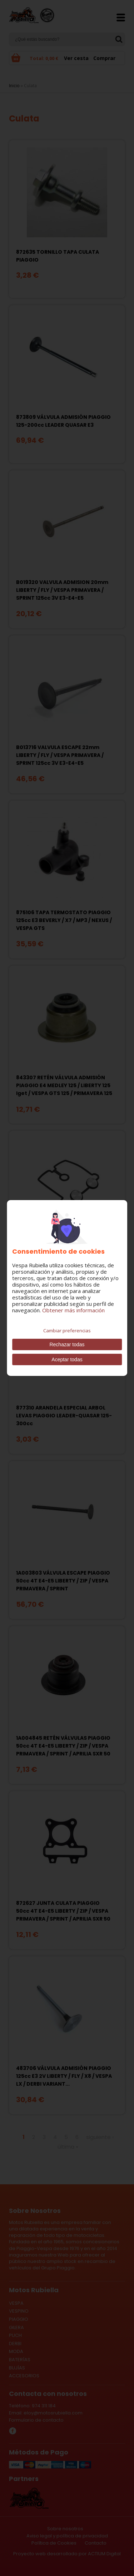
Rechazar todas (66, 1344)
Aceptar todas (66, 1359)
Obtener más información (73, 1310)
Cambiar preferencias (67, 1330)
